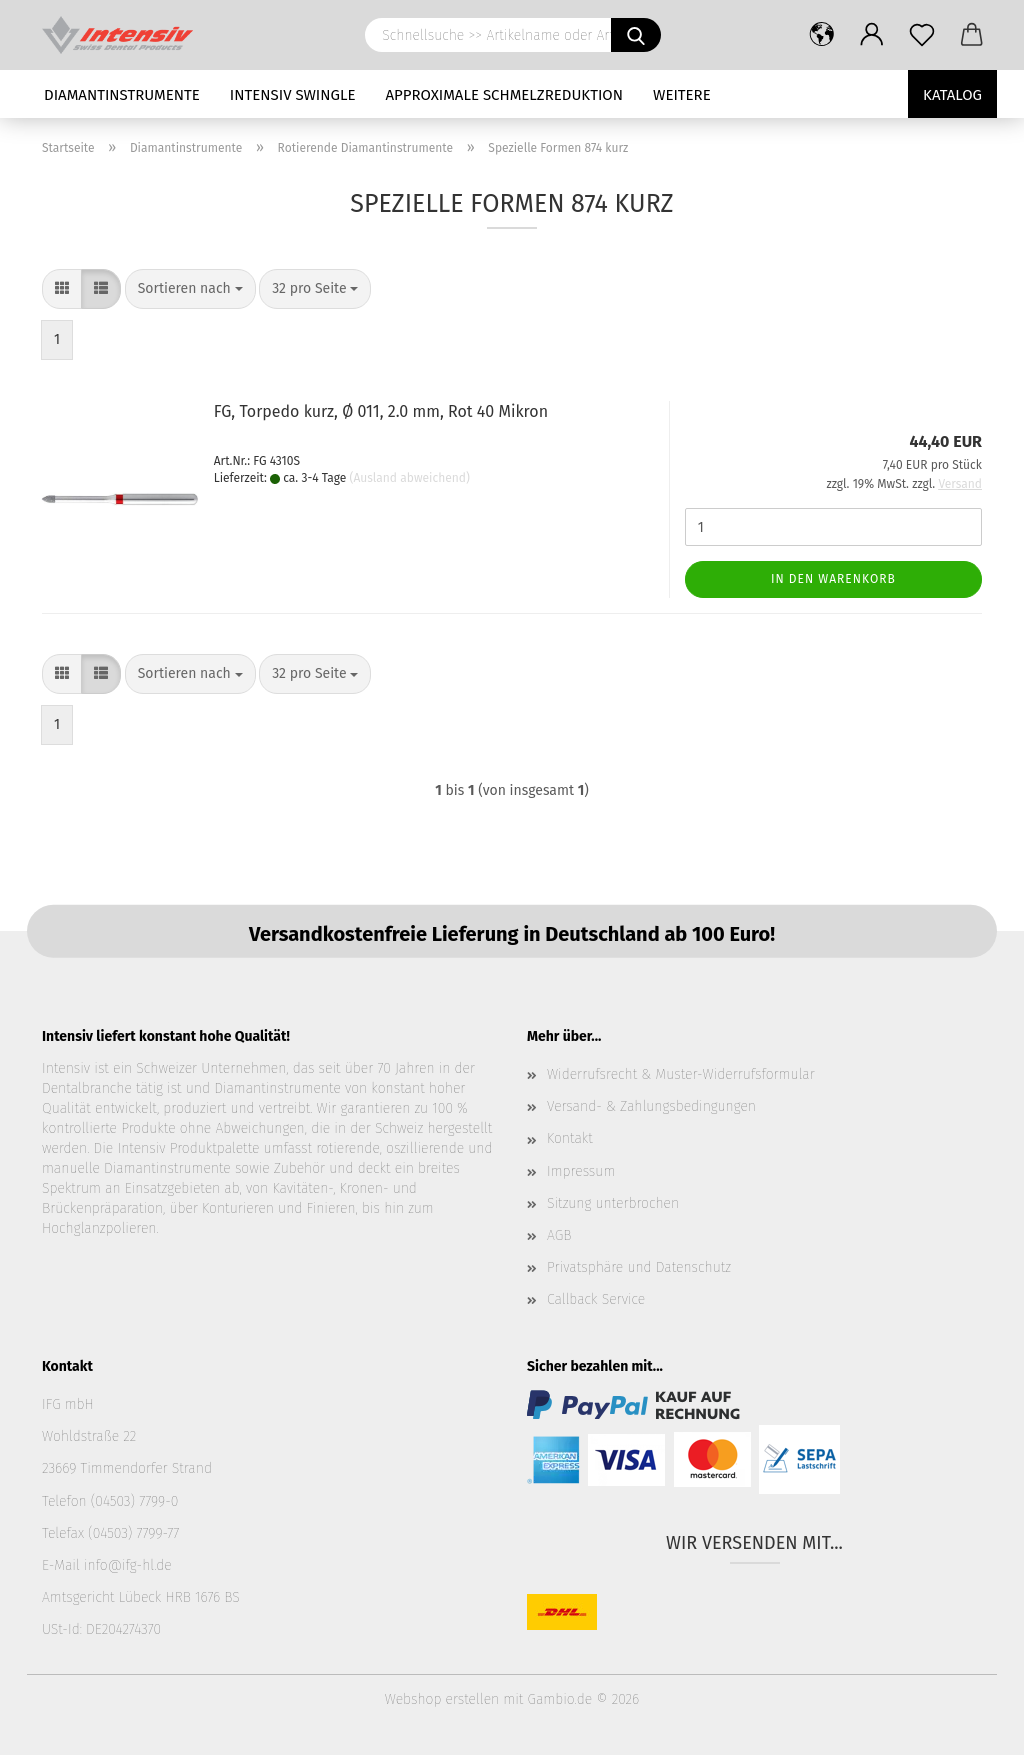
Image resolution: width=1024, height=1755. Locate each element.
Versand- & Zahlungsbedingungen (651, 1106)
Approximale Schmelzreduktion (505, 95)
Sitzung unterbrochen (613, 1203)
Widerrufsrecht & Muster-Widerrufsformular (681, 1074)
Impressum (581, 1171)
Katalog (952, 95)
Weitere (682, 95)
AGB (559, 1235)
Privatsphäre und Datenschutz (639, 1267)
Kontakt (570, 1138)
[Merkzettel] (922, 35)
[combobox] (190, 289)
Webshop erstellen (442, 1699)
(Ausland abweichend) (410, 478)
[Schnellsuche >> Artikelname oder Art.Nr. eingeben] (636, 35)
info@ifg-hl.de (128, 1565)
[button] (822, 35)
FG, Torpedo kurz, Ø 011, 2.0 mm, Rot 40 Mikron (381, 411)
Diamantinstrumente (122, 95)
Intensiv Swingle (293, 95)
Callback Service (596, 1299)
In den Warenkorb (833, 579)
